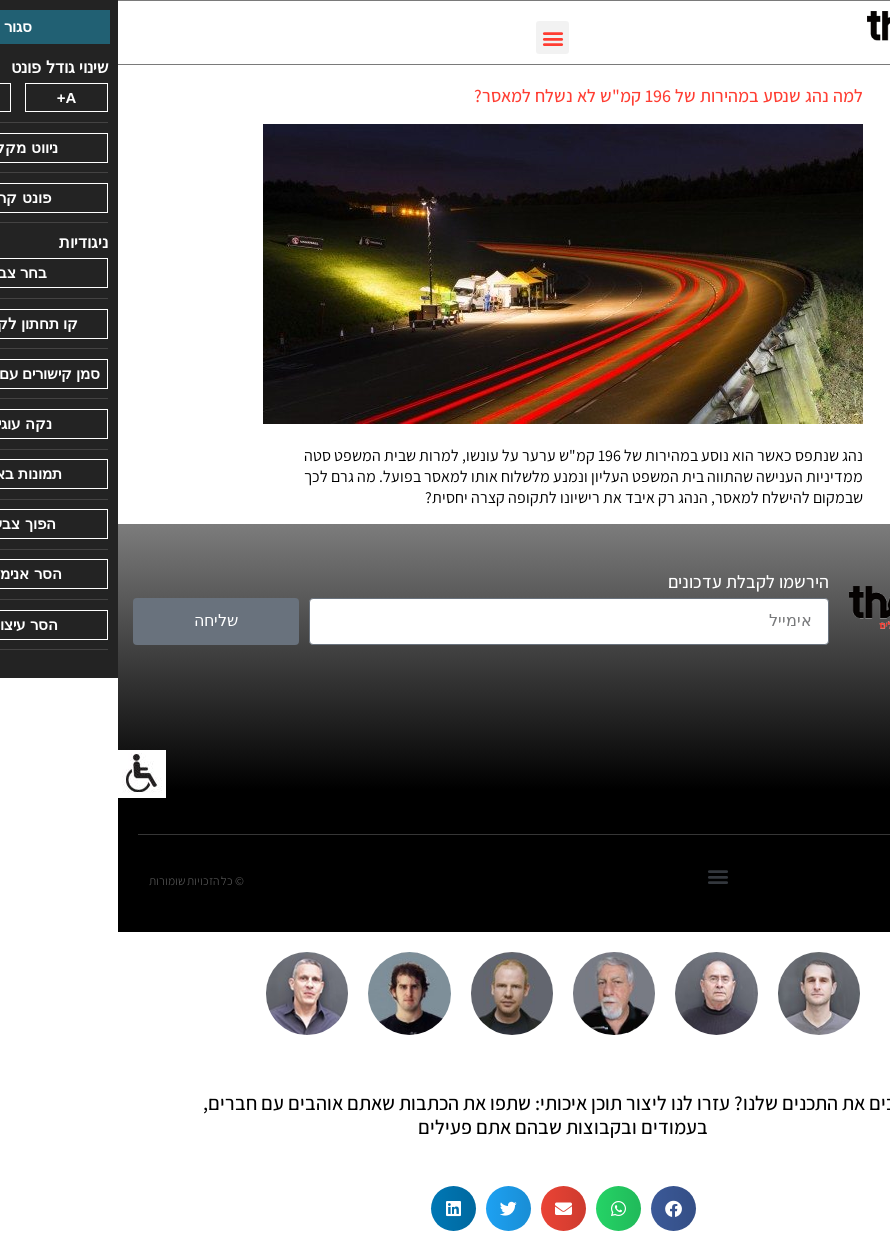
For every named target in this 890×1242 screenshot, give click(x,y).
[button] (434, 37)
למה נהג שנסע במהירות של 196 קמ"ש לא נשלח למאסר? (550, 95)
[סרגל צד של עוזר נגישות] (24, 774)
